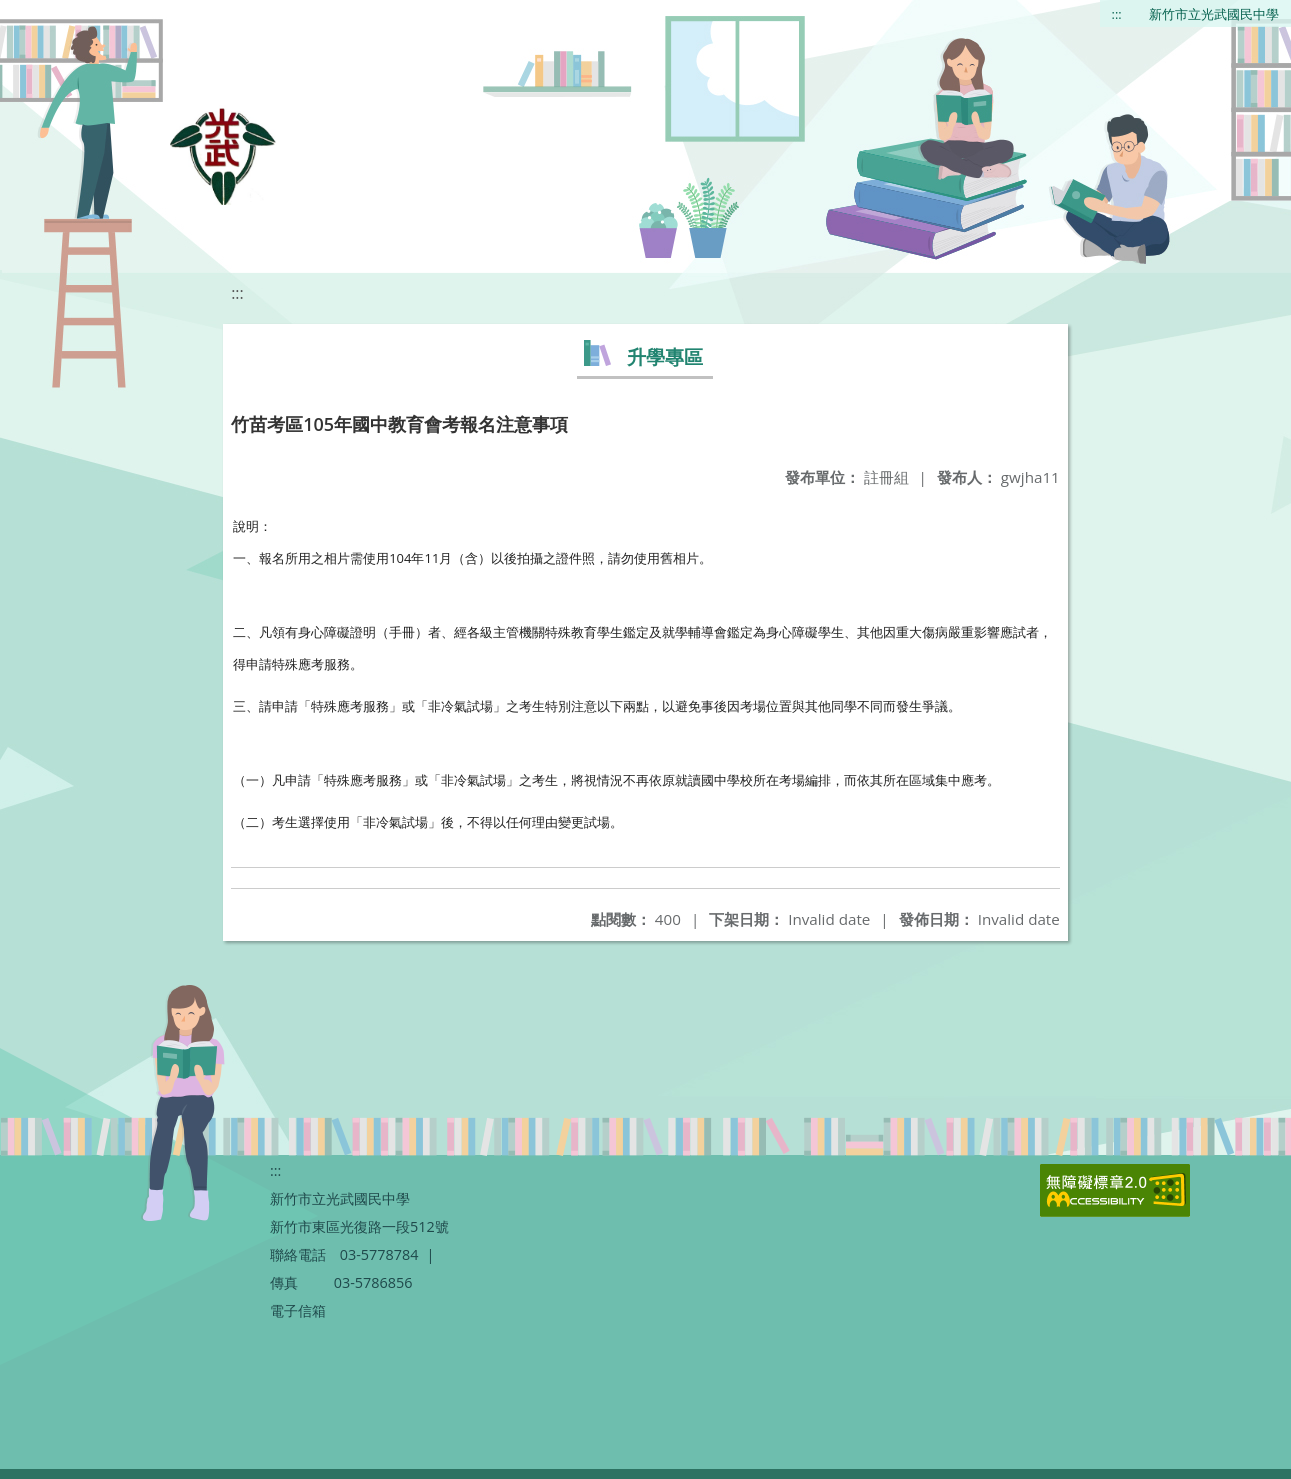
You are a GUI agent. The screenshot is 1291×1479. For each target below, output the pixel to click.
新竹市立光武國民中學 (1214, 14)
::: (1117, 14)
